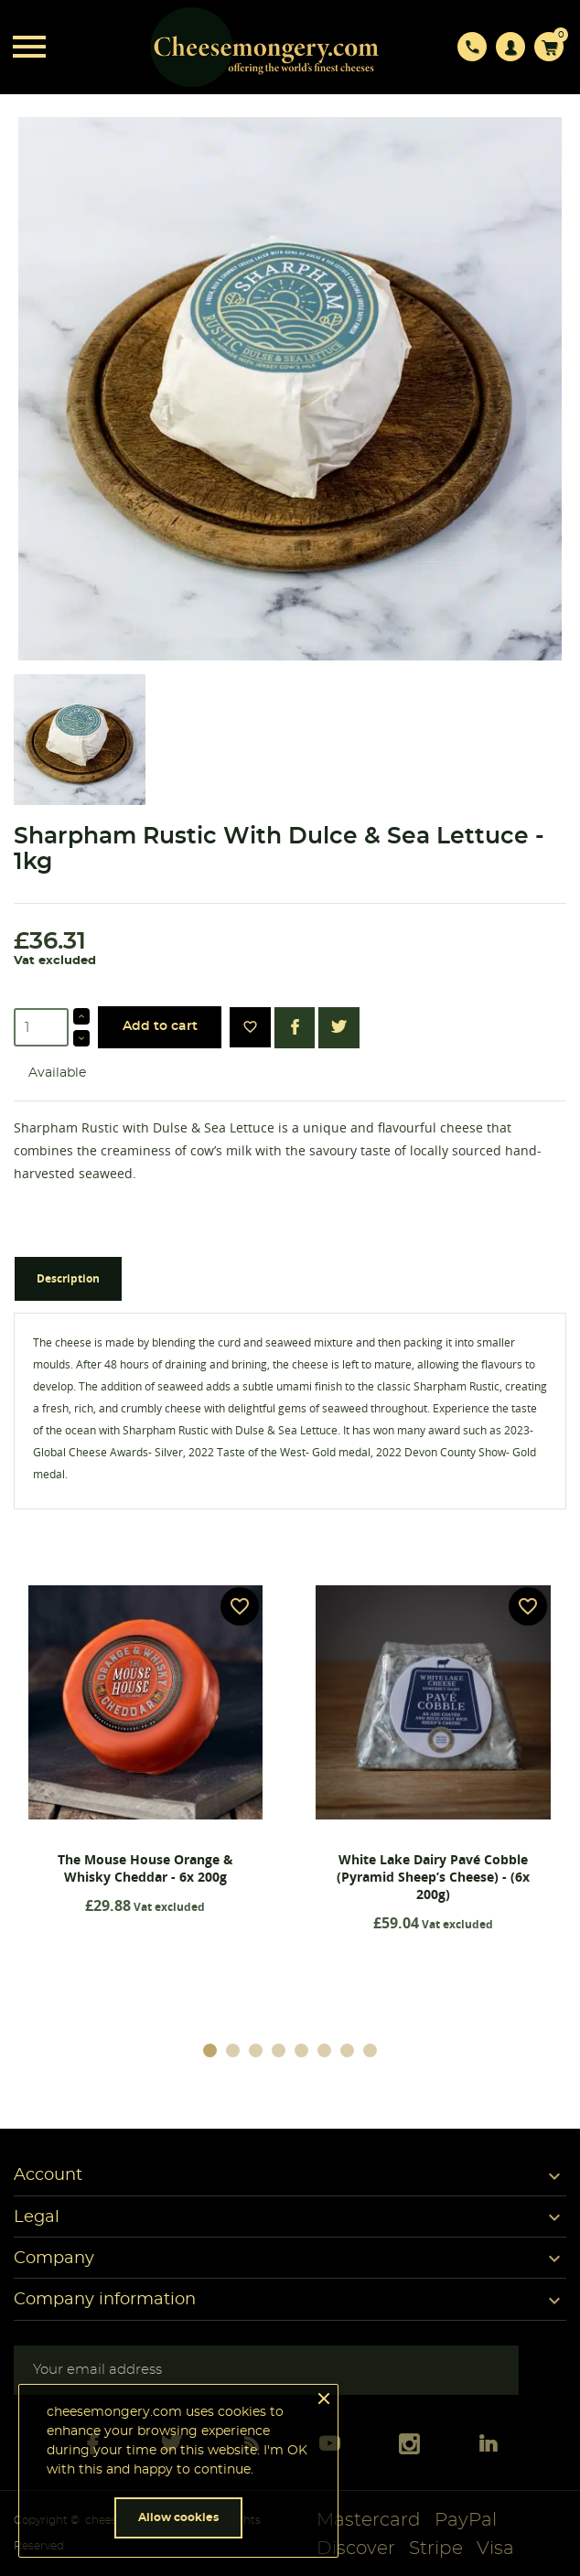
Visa (495, 2548)
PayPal (466, 2520)
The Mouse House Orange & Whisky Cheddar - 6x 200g (145, 1868)
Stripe (436, 2548)
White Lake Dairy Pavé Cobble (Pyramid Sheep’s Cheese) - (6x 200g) (433, 1877)
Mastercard (369, 2520)
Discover (356, 2548)
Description (68, 1278)
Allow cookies (178, 2517)
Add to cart (160, 1026)
